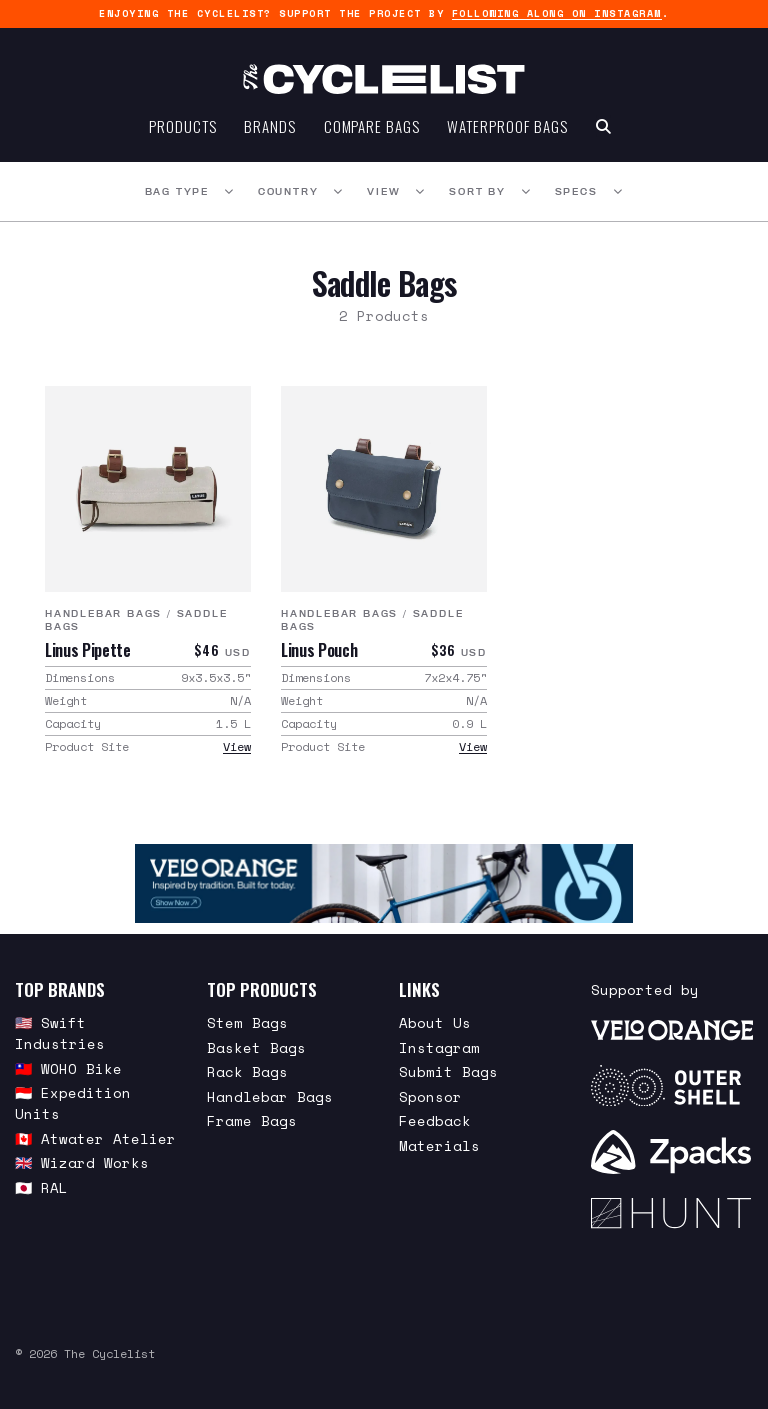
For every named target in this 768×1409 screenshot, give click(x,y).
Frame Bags (252, 1120)
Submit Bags (448, 1071)
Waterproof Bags (507, 126)
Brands (269, 126)
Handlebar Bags (103, 614)
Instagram (439, 1047)
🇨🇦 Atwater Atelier (95, 1138)
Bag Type (177, 192)
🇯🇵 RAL (41, 1187)
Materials (439, 1145)
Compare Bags (372, 126)
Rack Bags (247, 1071)
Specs (576, 192)
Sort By (477, 192)
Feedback (435, 1120)
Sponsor (430, 1096)
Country (288, 192)
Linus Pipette (88, 650)
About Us (435, 1022)
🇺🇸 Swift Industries (60, 1033)
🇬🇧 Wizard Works (82, 1162)
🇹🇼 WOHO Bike (68, 1068)
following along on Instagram (557, 13)
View (383, 192)
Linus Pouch (319, 650)
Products (182, 126)
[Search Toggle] (603, 126)
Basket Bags (256, 1047)
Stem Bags (247, 1022)
